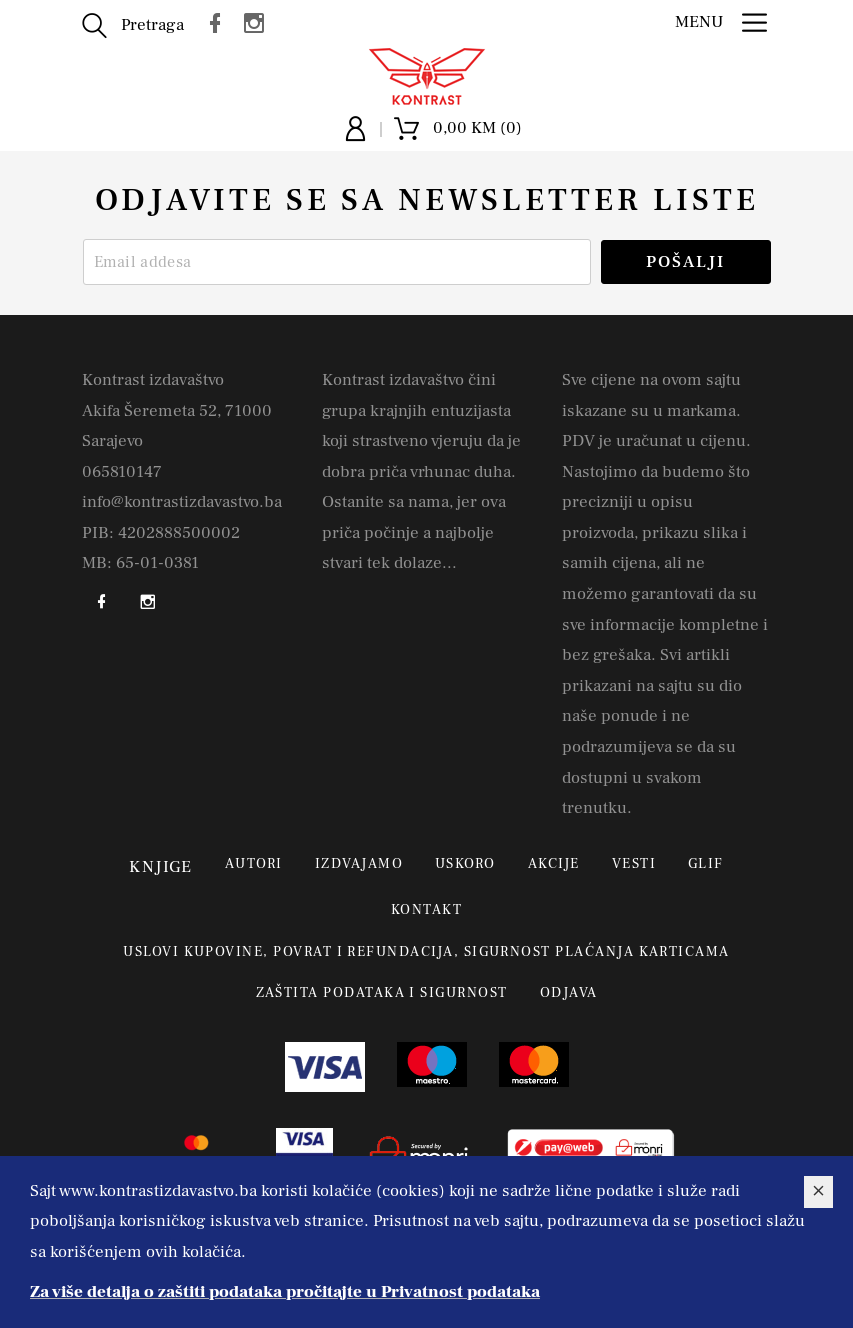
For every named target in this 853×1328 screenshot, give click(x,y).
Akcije (554, 864)
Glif (706, 864)
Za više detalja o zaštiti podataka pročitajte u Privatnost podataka (285, 1292)
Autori (254, 864)
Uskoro (465, 864)
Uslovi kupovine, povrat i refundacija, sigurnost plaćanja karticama (426, 952)
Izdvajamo (359, 864)
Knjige (161, 867)
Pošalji (685, 262)
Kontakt (426, 910)
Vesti (634, 864)
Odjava (569, 993)
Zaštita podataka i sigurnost (382, 993)
